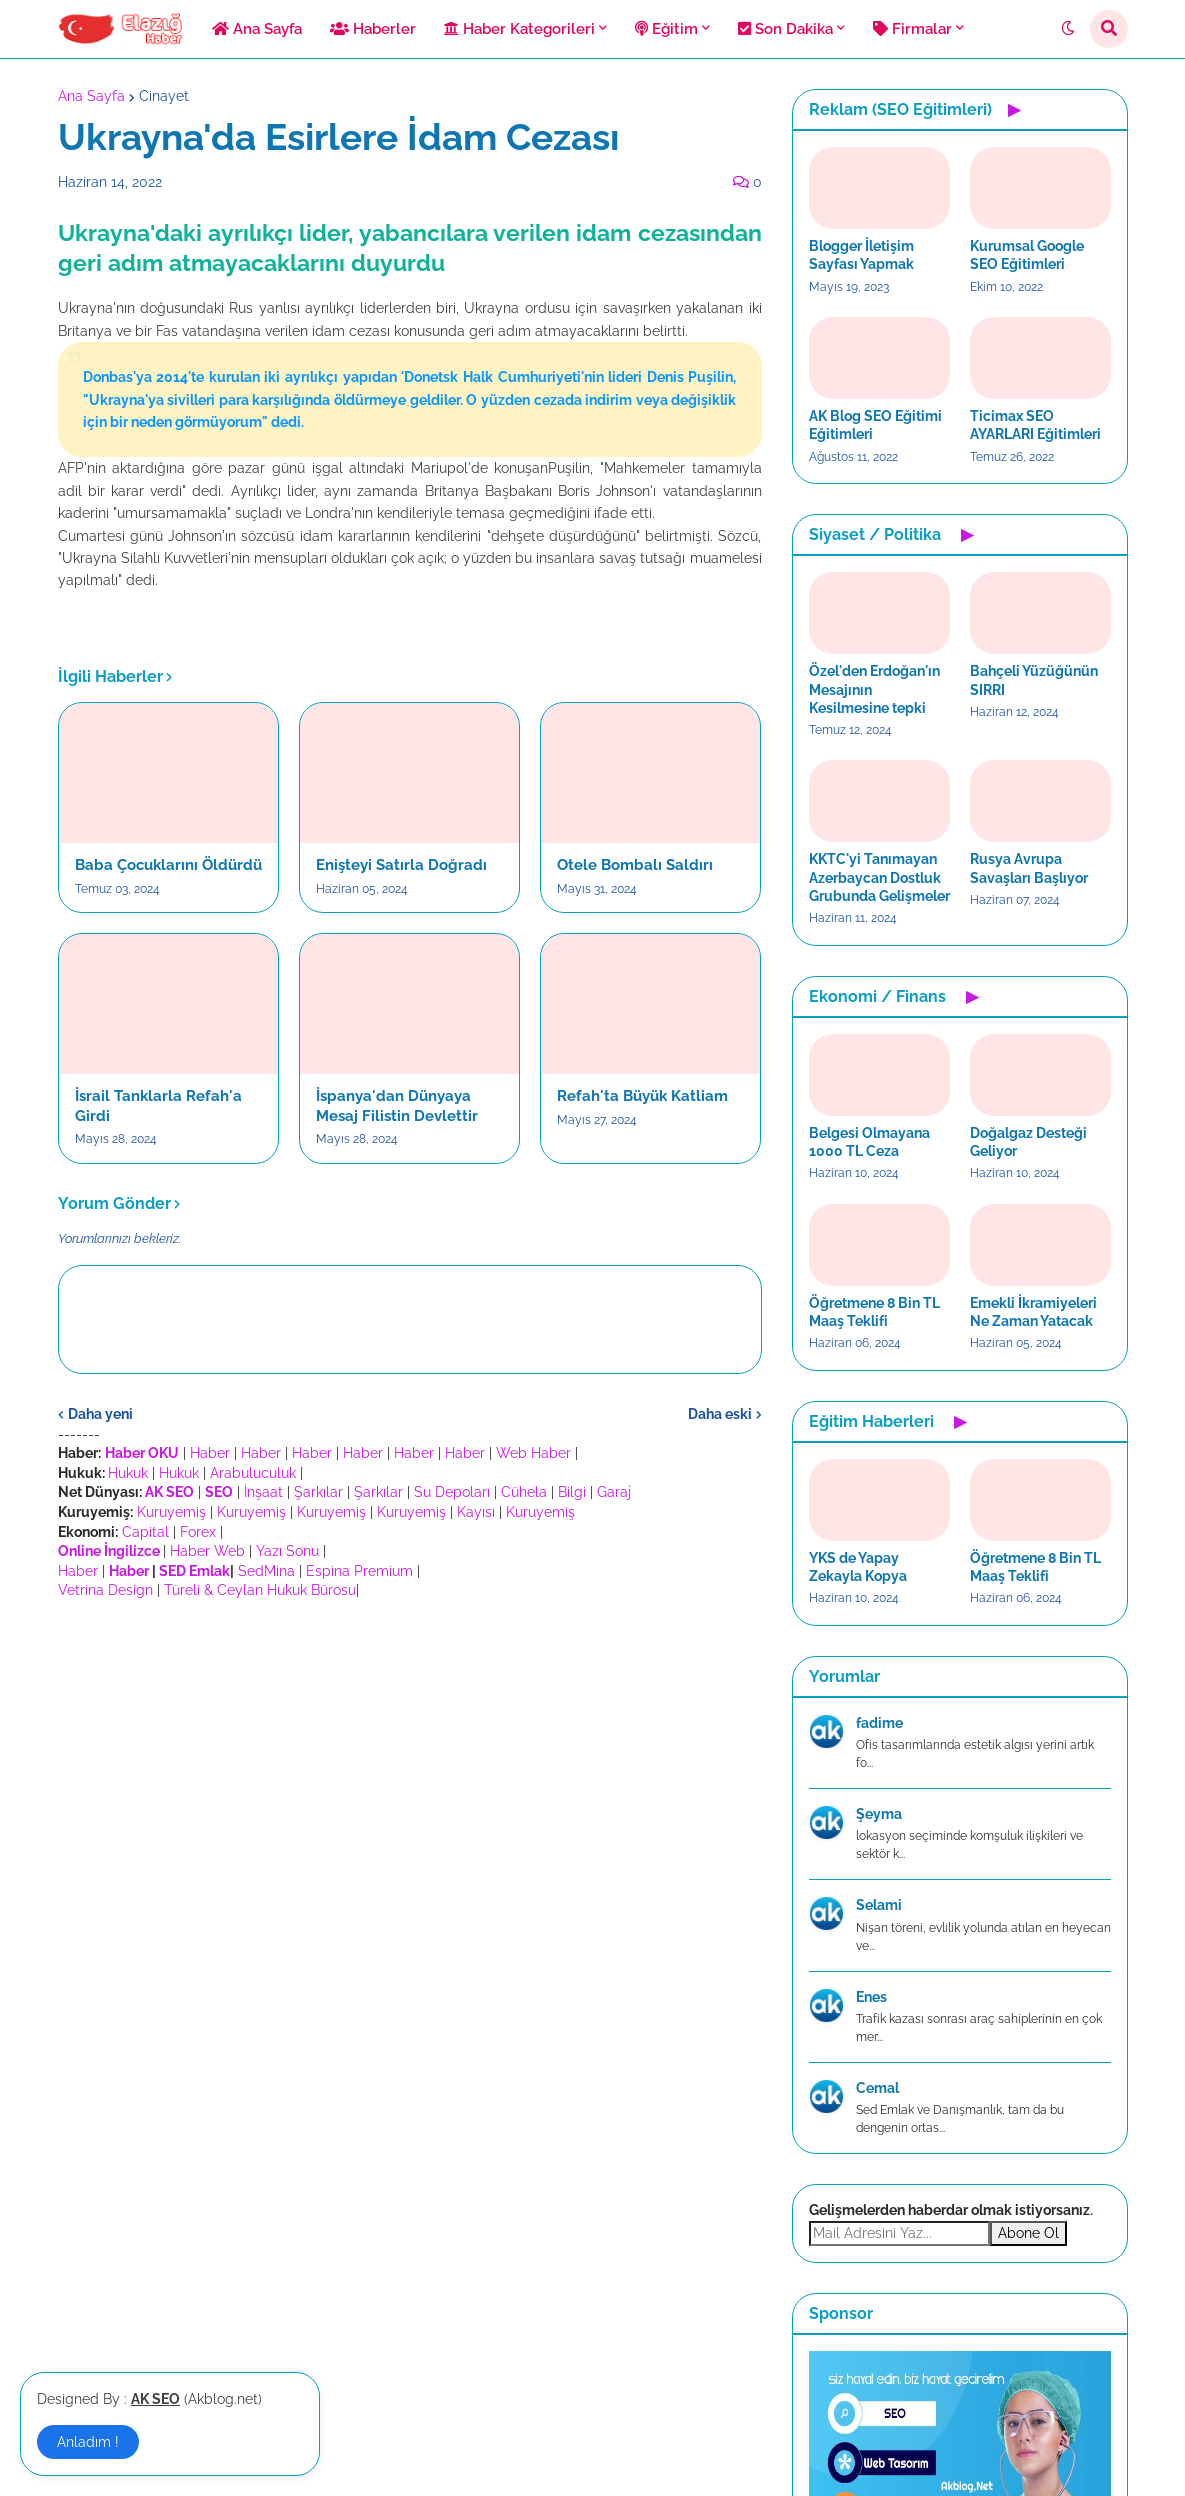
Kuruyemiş (171, 1512)
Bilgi (572, 1492)
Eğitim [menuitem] (666, 29)
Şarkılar (318, 1492)
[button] (1068, 29)
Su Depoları (452, 1492)
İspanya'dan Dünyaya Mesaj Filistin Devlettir (397, 1106)
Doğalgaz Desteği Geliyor (1028, 1142)
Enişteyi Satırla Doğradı (401, 865)
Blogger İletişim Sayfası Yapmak (861, 255)
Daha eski (720, 1414)
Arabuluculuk (253, 1473)
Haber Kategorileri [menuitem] (519, 29)
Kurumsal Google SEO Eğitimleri (1027, 255)
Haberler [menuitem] (373, 29)
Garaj (614, 1492)
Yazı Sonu (287, 1551)
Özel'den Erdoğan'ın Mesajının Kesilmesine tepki (874, 689)
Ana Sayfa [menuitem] (257, 29)
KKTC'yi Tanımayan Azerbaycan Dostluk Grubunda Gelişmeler (879, 877)
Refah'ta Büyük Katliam (642, 1096)
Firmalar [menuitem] (912, 29)
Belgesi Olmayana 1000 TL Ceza (869, 1142)
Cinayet (164, 96)
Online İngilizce (109, 1551)
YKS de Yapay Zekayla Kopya (858, 1567)
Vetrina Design (105, 1590)
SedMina (266, 1571)
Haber (210, 1453)
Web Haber (533, 1453)
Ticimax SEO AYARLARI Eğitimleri (1035, 425)
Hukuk (128, 1473)
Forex (198, 1532)
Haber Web (207, 1551)
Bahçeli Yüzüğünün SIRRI (1034, 680)
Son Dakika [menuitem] (785, 29)
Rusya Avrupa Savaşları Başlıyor (1029, 868)
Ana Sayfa (91, 96)
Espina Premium (359, 1571)
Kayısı (476, 1512)
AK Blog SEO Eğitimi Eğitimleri (875, 425)
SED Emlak (194, 1571)
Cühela (524, 1492)
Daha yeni (100, 1414)
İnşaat (263, 1492)
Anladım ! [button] (88, 2442)
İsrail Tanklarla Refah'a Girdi (158, 1106)
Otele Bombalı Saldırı (635, 865)
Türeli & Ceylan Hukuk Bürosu (260, 1590)
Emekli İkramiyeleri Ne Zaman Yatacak (1033, 1312)
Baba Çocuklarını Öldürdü (168, 865)
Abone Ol (1028, 2233)
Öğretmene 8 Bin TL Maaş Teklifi (874, 1312)
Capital (145, 1532)
